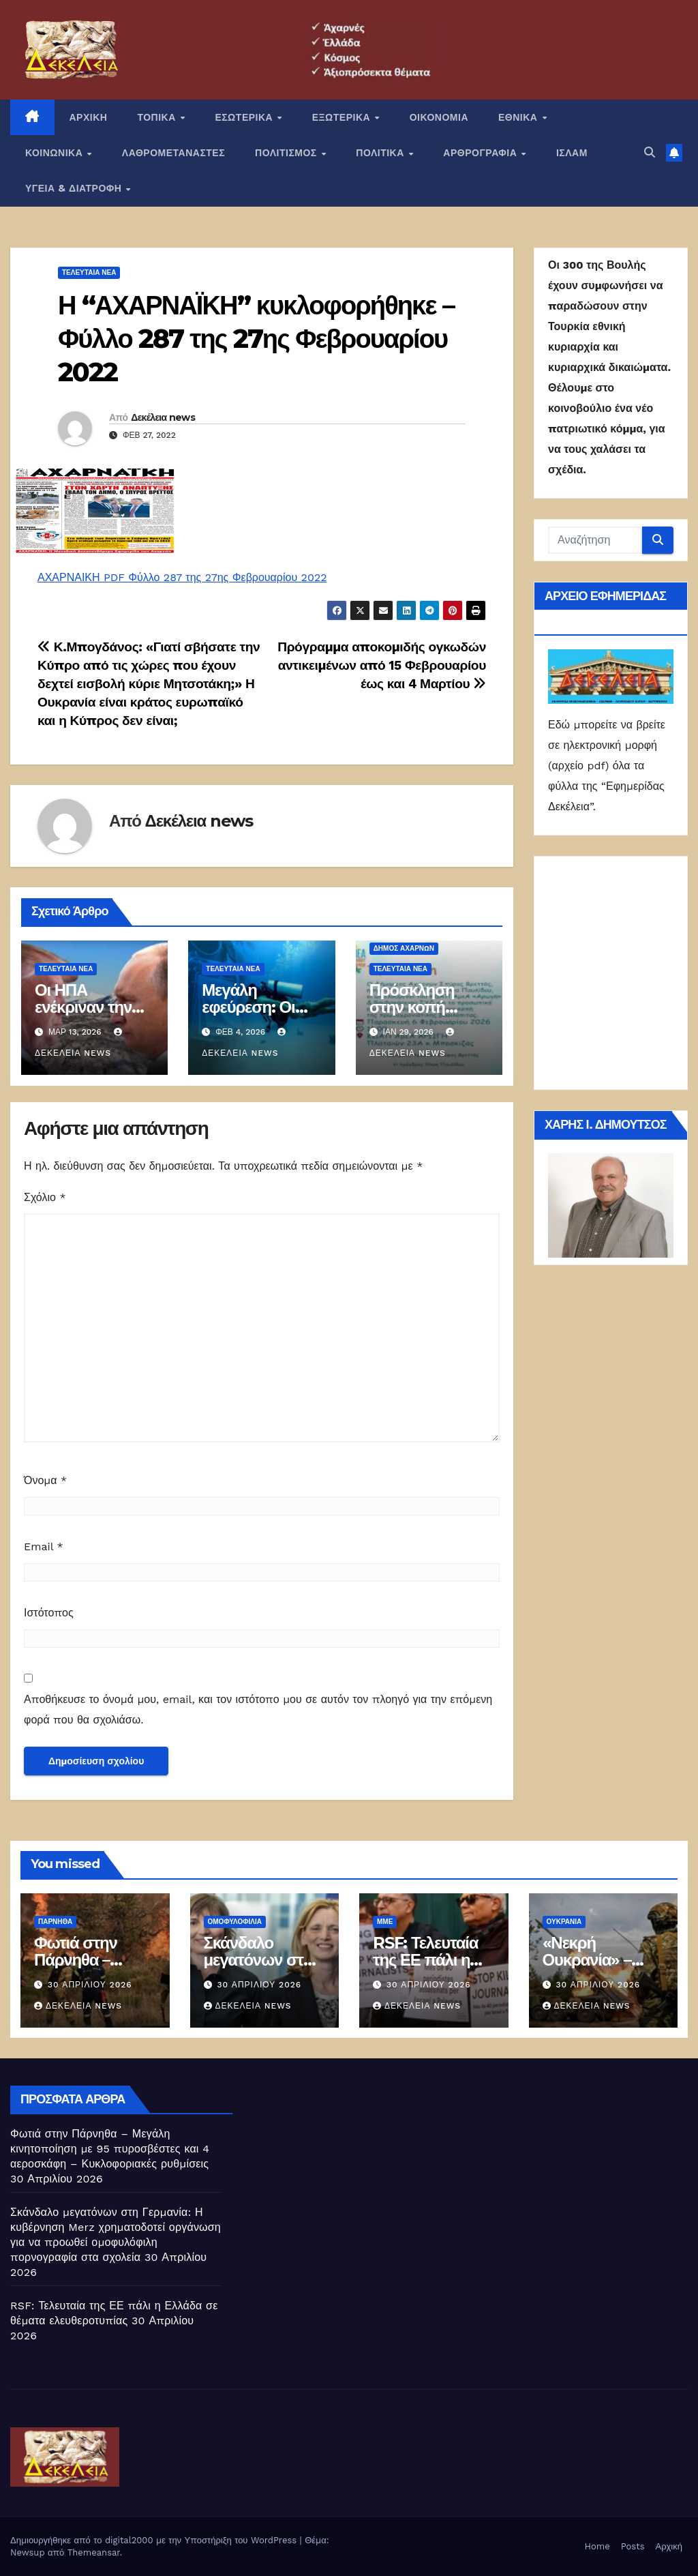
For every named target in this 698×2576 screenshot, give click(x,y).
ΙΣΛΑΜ (572, 153)
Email (43, 1546)
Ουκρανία (564, 1921)
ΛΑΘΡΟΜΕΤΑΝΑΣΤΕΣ (173, 153)
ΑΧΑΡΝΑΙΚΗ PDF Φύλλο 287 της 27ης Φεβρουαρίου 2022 (182, 577)
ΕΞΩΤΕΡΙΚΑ (343, 117)
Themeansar (93, 2552)
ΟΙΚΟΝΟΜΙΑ (439, 117)
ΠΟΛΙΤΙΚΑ (381, 153)
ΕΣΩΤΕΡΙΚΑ (245, 117)
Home (597, 2546)
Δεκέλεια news (163, 417)
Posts (633, 2546)
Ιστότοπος (49, 1612)
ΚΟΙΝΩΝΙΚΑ (55, 153)
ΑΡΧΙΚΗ (89, 117)
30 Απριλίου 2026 (90, 1984)
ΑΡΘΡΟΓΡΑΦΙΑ (481, 153)
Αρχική (668, 2546)
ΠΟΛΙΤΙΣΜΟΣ (287, 153)
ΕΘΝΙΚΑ (519, 117)
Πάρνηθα (55, 1921)
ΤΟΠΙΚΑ (158, 117)
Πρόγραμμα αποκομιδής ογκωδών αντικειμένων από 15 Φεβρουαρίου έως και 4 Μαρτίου (381, 665)
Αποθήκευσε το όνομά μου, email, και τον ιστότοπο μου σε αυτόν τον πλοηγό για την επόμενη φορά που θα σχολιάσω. (258, 1709)
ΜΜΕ (385, 1921)
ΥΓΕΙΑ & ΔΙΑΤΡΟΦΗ (75, 188)
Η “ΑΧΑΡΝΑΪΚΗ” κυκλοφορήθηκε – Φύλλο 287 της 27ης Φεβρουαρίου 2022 (256, 339)
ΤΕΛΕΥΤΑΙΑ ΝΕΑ (89, 272)
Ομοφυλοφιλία (235, 1921)
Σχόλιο (45, 1197)
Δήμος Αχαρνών (404, 948)
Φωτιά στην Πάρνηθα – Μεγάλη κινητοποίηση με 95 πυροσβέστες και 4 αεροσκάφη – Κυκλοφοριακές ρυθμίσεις (109, 2148)
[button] (649, 152)
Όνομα (45, 1480)
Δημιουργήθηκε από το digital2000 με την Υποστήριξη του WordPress (155, 2540)
